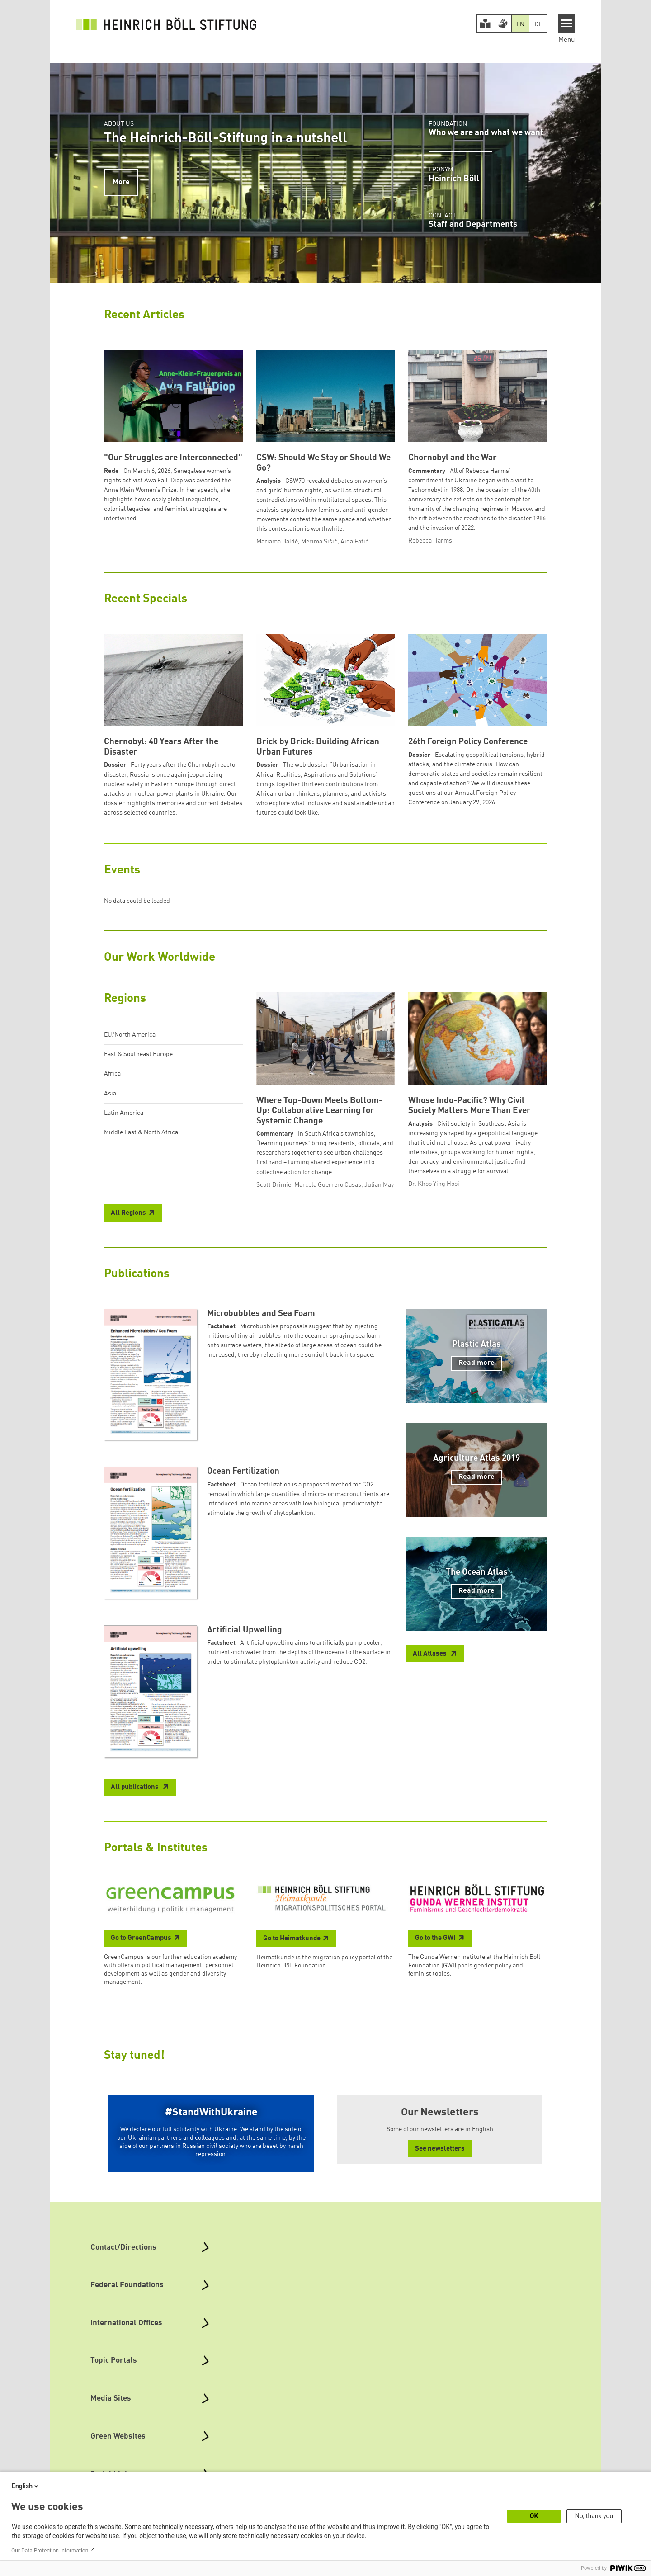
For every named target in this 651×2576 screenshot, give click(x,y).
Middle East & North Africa (141, 1132)
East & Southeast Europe (138, 1054)
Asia (110, 1093)
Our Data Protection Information (49, 2551)
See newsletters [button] (440, 2149)
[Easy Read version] (485, 23)
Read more (476, 1363)
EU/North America (130, 1035)
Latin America (123, 1113)
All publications (135, 1787)
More (121, 182)
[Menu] (567, 23)
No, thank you (594, 2515)
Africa (112, 1074)
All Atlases (430, 1653)
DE (538, 24)
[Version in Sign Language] (502, 23)
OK (534, 2515)
